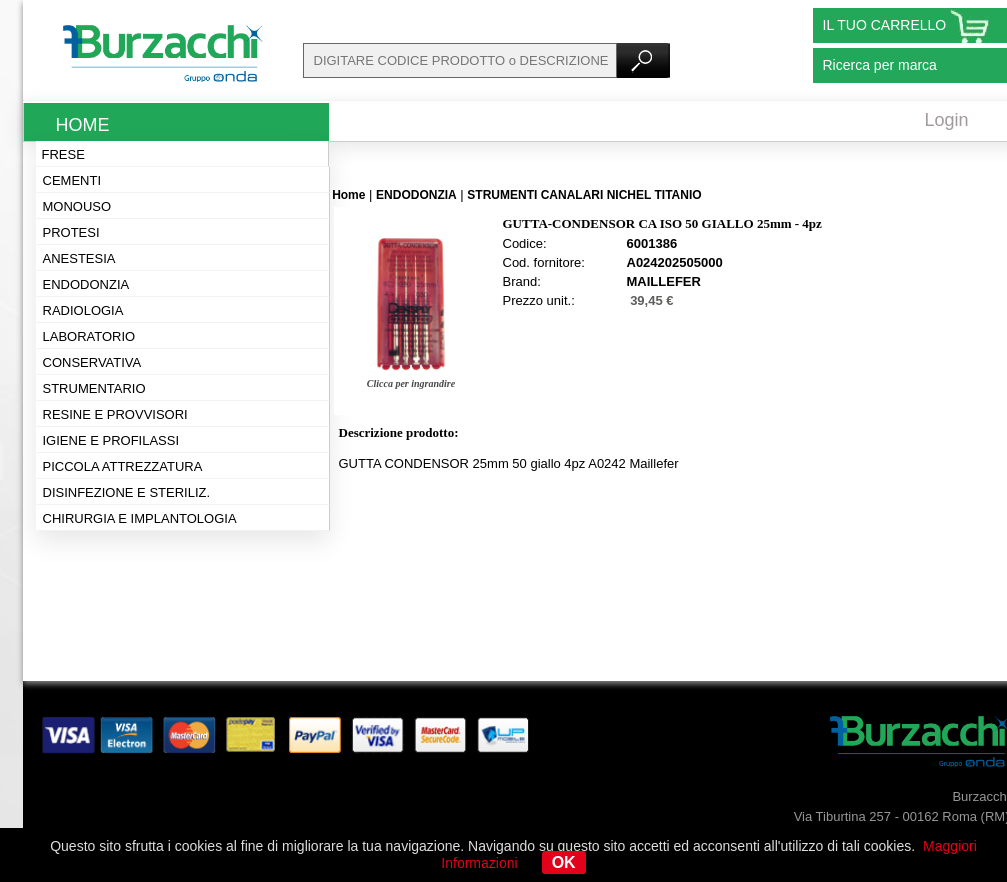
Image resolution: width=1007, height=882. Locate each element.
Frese (63, 154)
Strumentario (94, 388)
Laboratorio (89, 336)
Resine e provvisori (115, 414)
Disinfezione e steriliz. (127, 492)
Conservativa (92, 362)
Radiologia (83, 310)
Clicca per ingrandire (411, 383)
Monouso (77, 206)
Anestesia (79, 258)
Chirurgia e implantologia (140, 518)
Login (947, 120)
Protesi (71, 232)
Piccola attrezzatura (123, 466)
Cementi (72, 180)
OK (564, 862)
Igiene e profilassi (111, 440)
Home (83, 125)
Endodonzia (86, 284)
